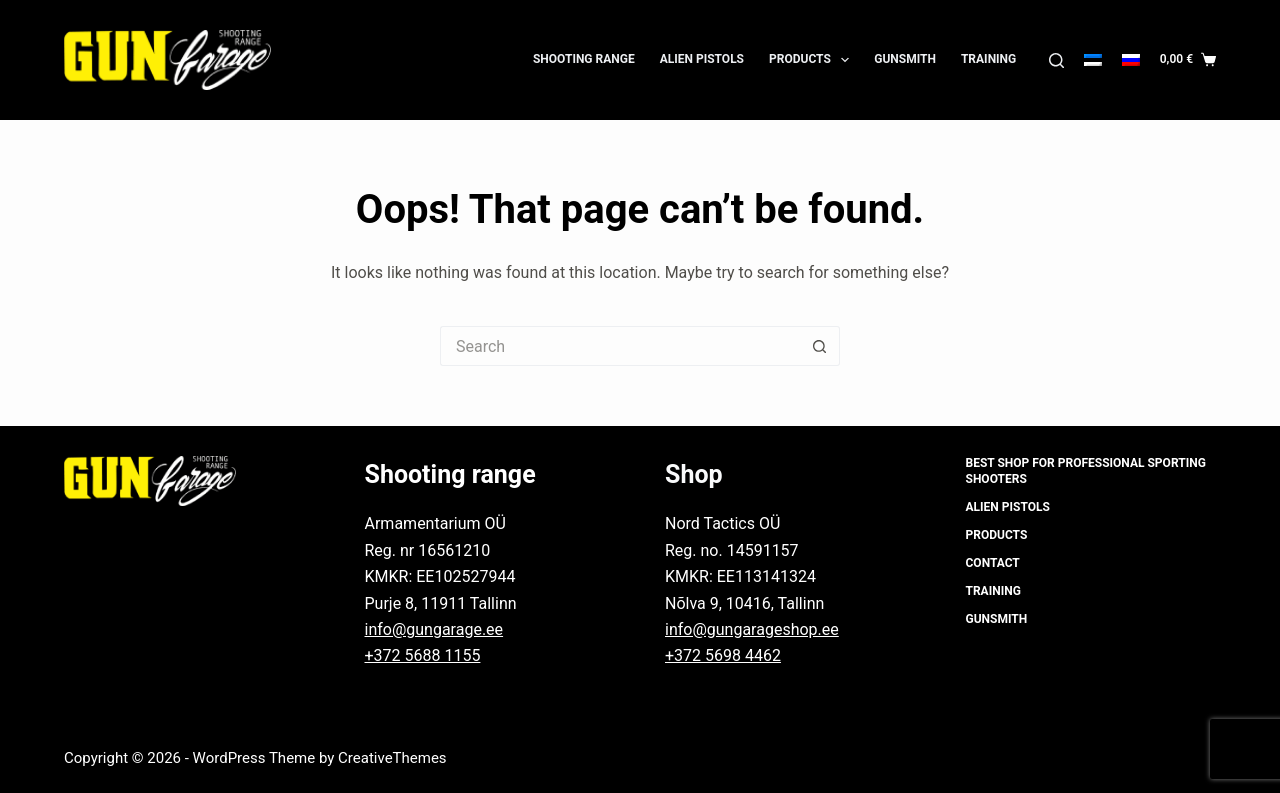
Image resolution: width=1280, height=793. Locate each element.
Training (988, 59)
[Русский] (1131, 60)
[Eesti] (1093, 60)
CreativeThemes (392, 758)
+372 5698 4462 (723, 655)
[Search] (1056, 60)
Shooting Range (584, 59)
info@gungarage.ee (434, 629)
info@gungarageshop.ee (752, 629)
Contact (993, 563)
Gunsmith (905, 59)
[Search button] (820, 346)
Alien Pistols (702, 59)
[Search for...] (620, 346)
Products (813, 60)
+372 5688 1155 (423, 655)
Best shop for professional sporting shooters (1086, 471)
